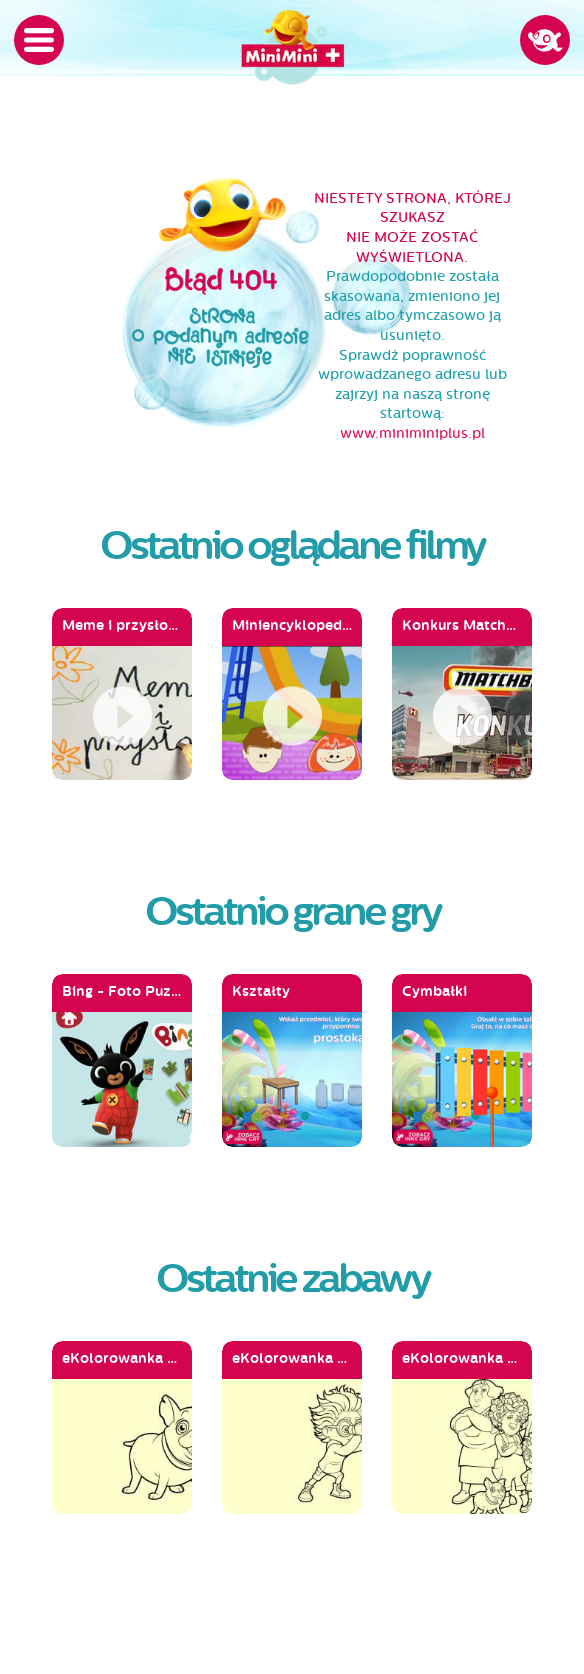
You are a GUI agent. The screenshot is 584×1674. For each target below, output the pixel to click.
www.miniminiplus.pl (412, 433)
